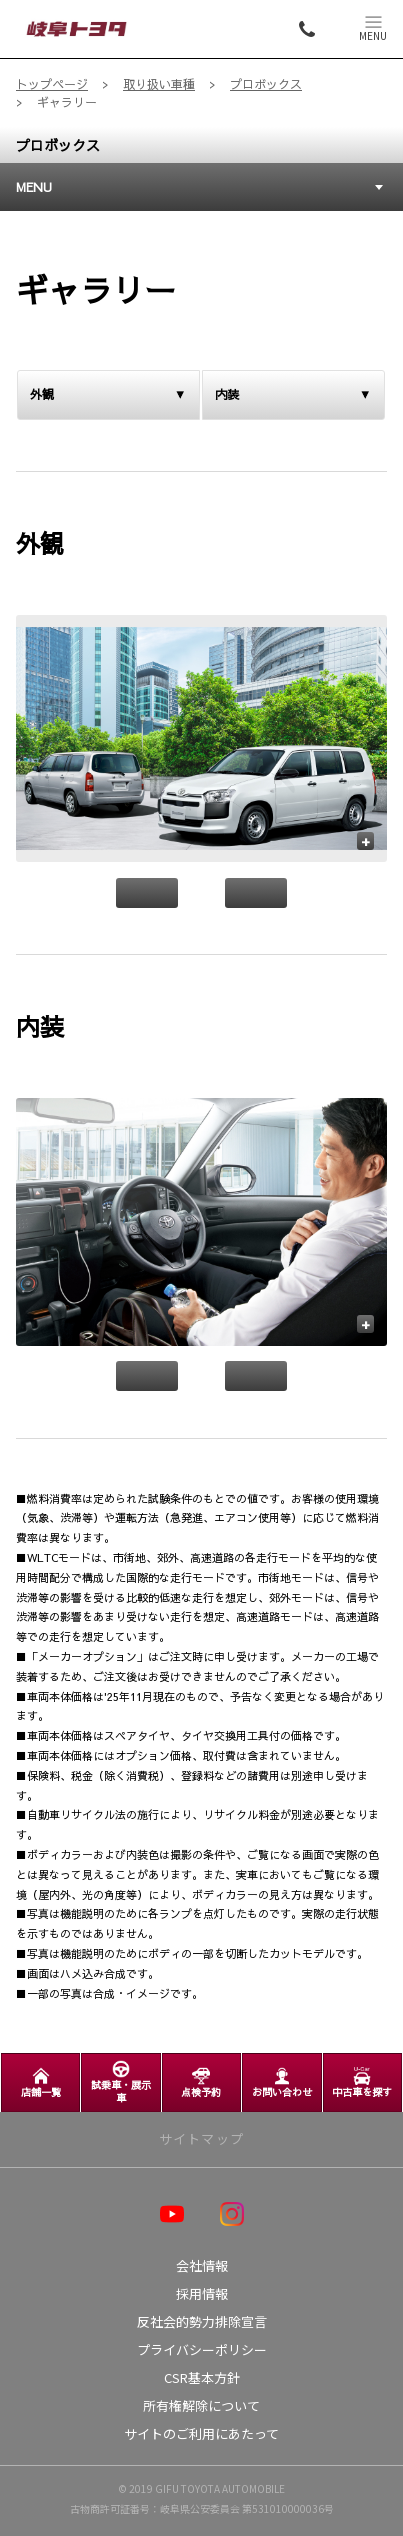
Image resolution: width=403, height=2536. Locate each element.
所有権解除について (201, 2405)
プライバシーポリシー (202, 2349)
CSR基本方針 (202, 2377)
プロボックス (58, 145)
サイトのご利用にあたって (201, 2433)
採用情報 (202, 2293)
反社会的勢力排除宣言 (202, 2321)
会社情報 (202, 2265)
